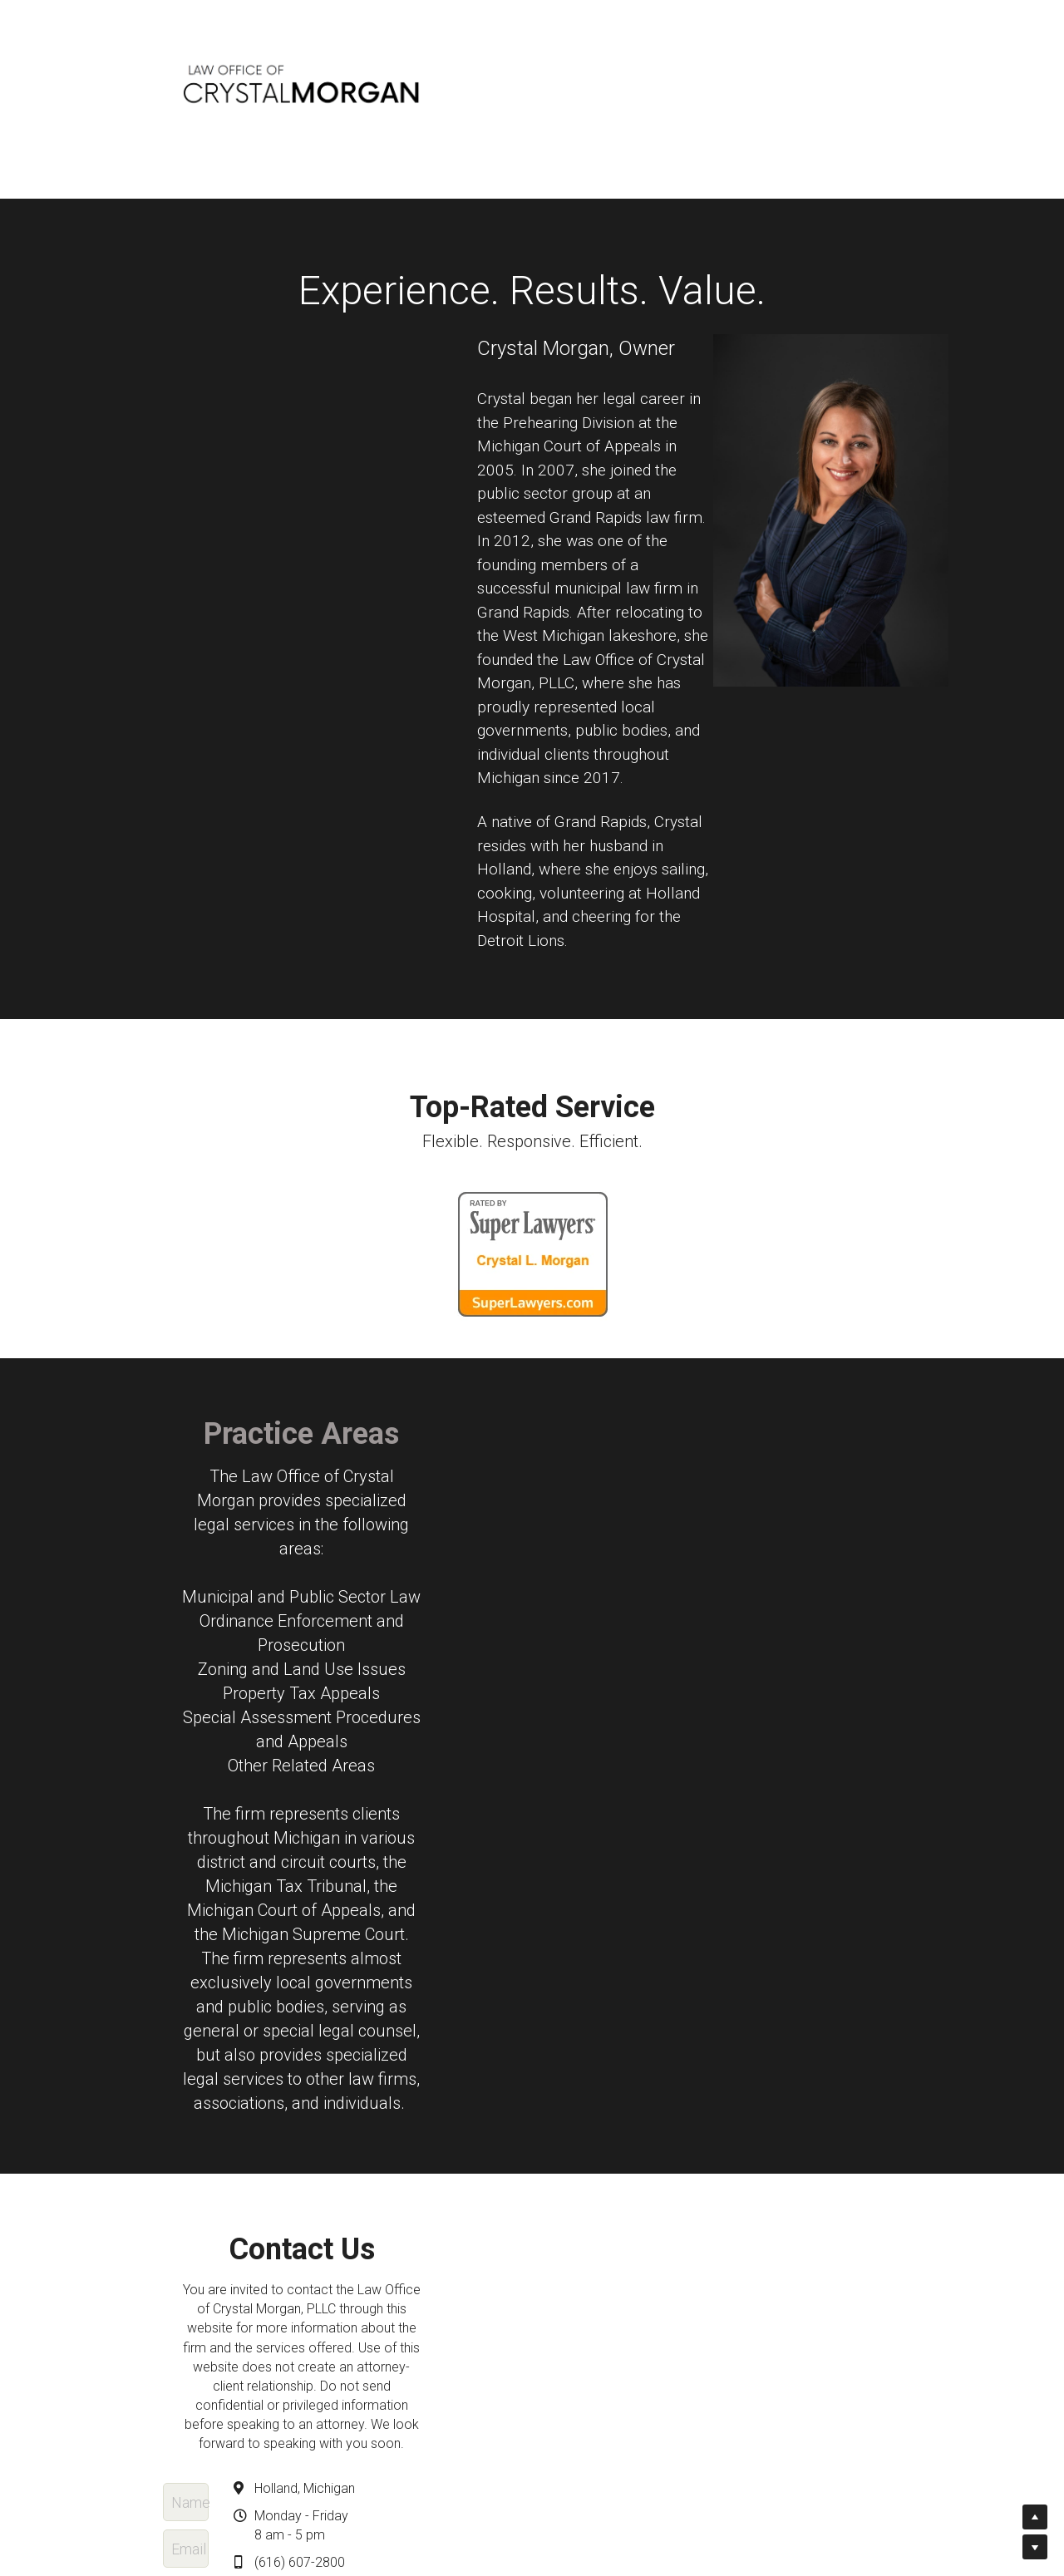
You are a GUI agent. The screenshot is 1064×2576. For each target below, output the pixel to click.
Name (286, 2075)
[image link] (532, 1255)
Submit (416, 2336)
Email (284, 2121)
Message (297, 2219)
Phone (287, 2168)
